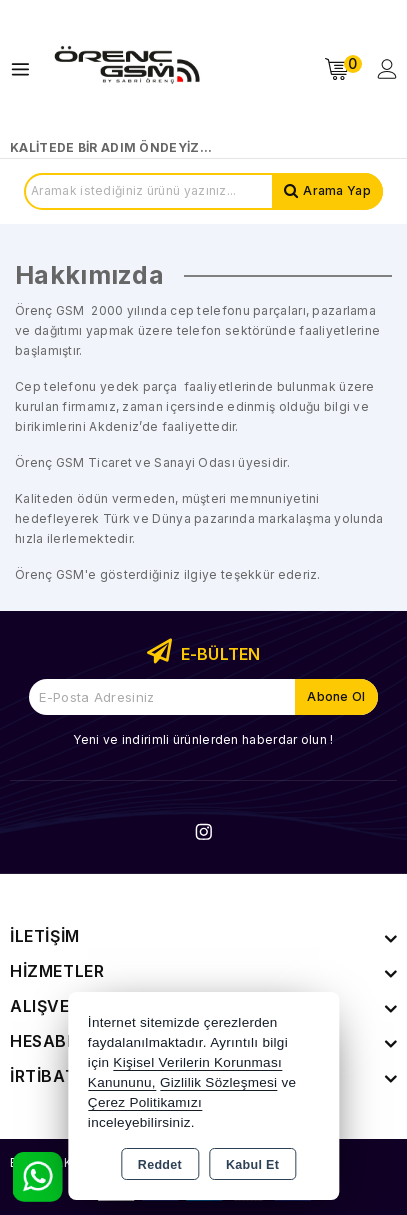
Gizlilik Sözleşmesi (218, 1082)
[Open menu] (25, 69)
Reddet (160, 1165)
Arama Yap (337, 190)
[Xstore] (126, 69)
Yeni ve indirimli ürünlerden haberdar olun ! (203, 739)
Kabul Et (252, 1165)
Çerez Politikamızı (145, 1102)
